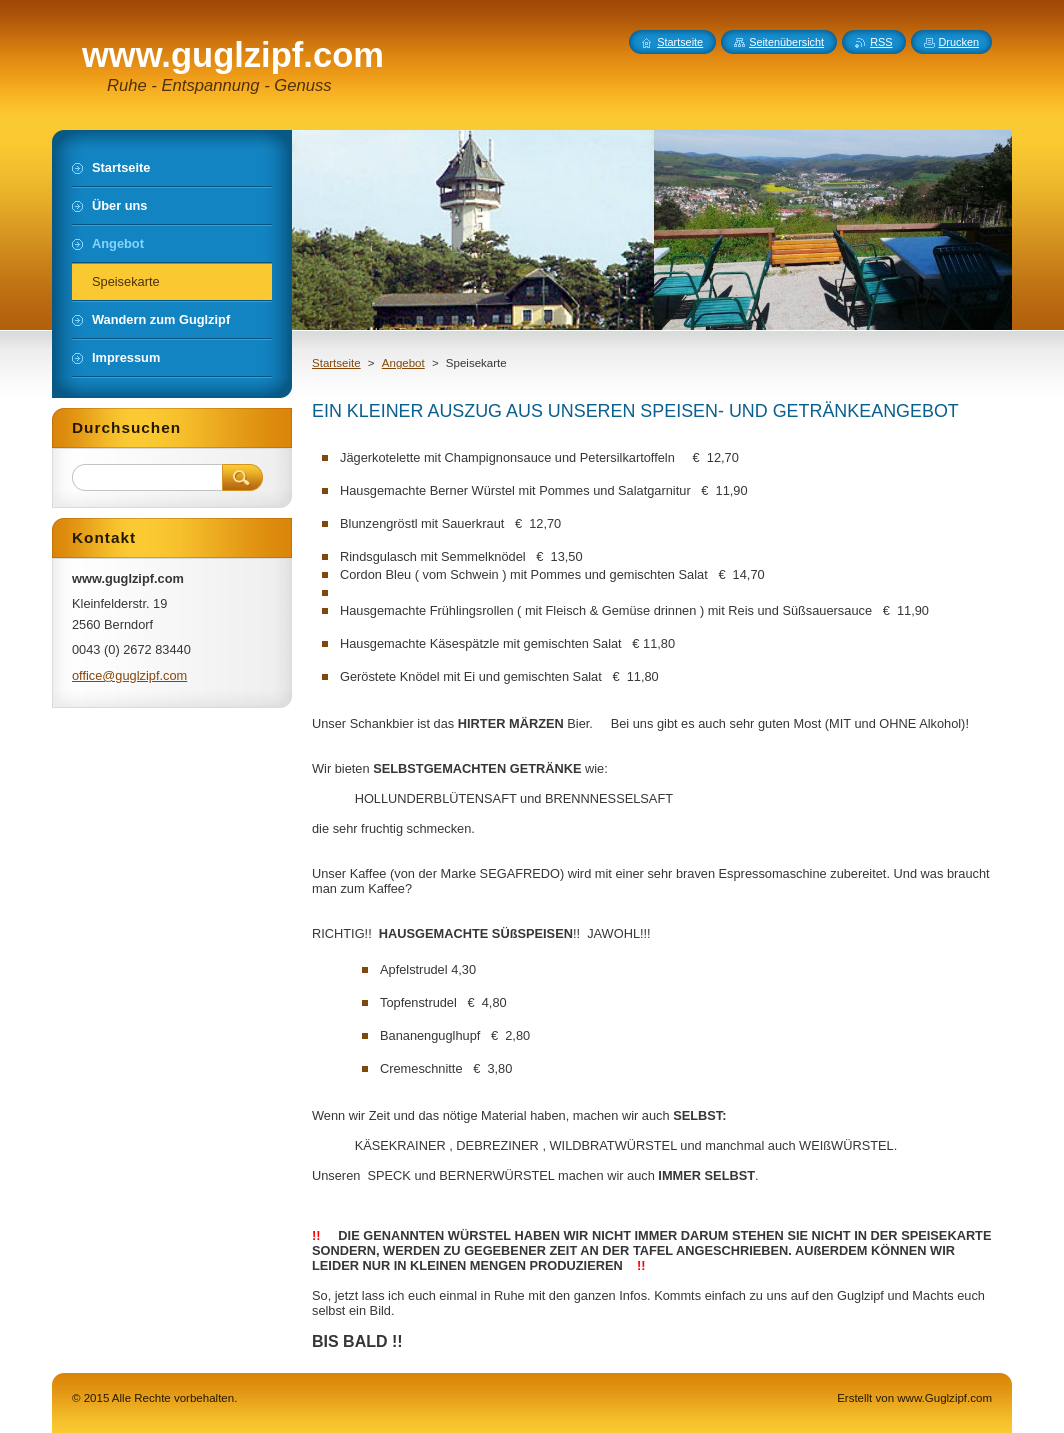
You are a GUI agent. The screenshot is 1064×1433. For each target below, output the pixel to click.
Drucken (959, 42)
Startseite (336, 363)
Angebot (403, 363)
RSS (881, 42)
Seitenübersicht (786, 42)
